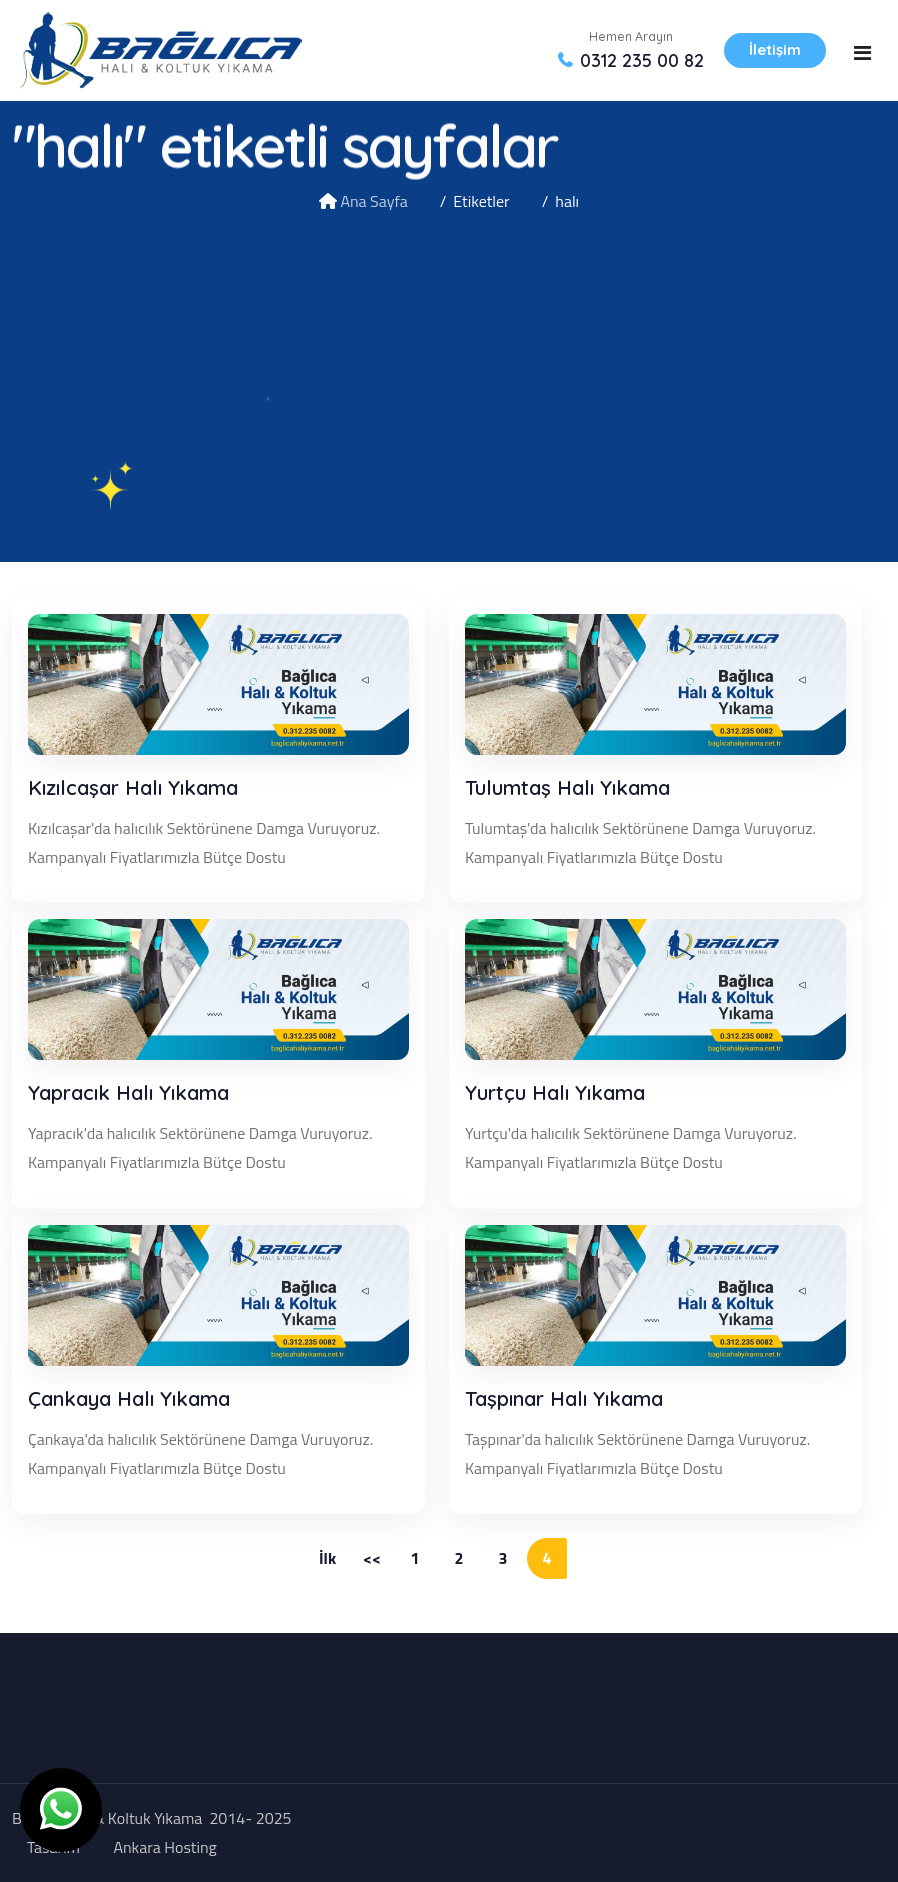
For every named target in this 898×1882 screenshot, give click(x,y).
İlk (327, 1558)
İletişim (775, 49)
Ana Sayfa (373, 201)
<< (372, 1558)
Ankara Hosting (164, 1847)
